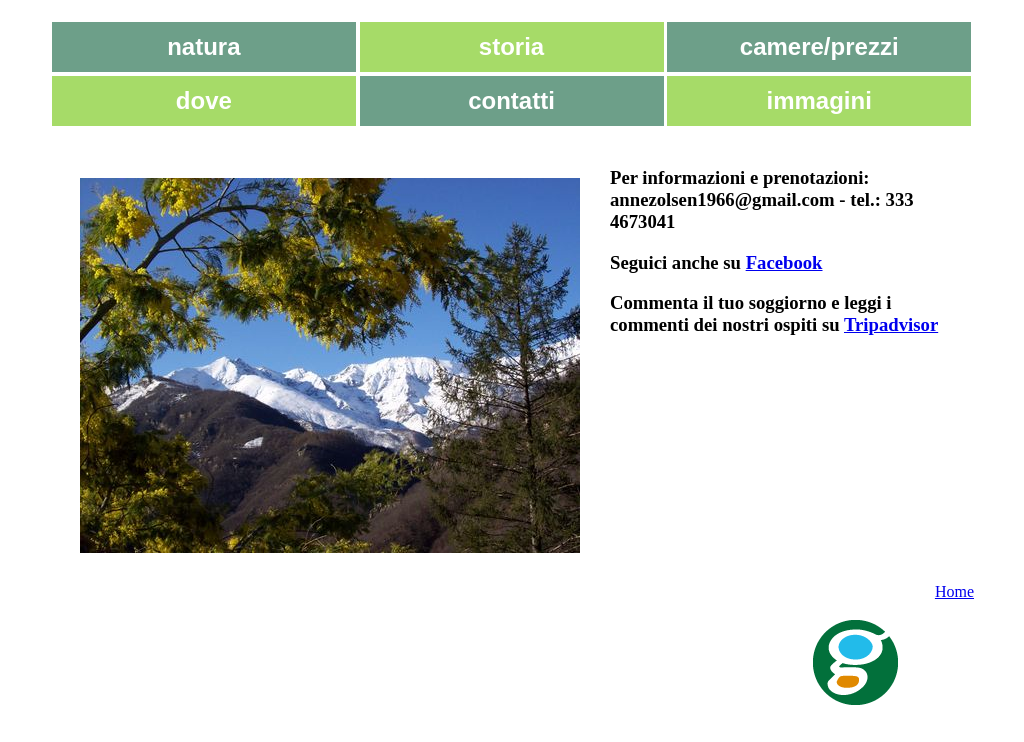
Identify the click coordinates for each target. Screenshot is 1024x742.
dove (204, 100)
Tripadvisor (891, 324)
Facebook (784, 262)
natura (203, 46)
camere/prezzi (819, 46)
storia (511, 46)
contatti (511, 100)
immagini (819, 100)
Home (954, 591)
